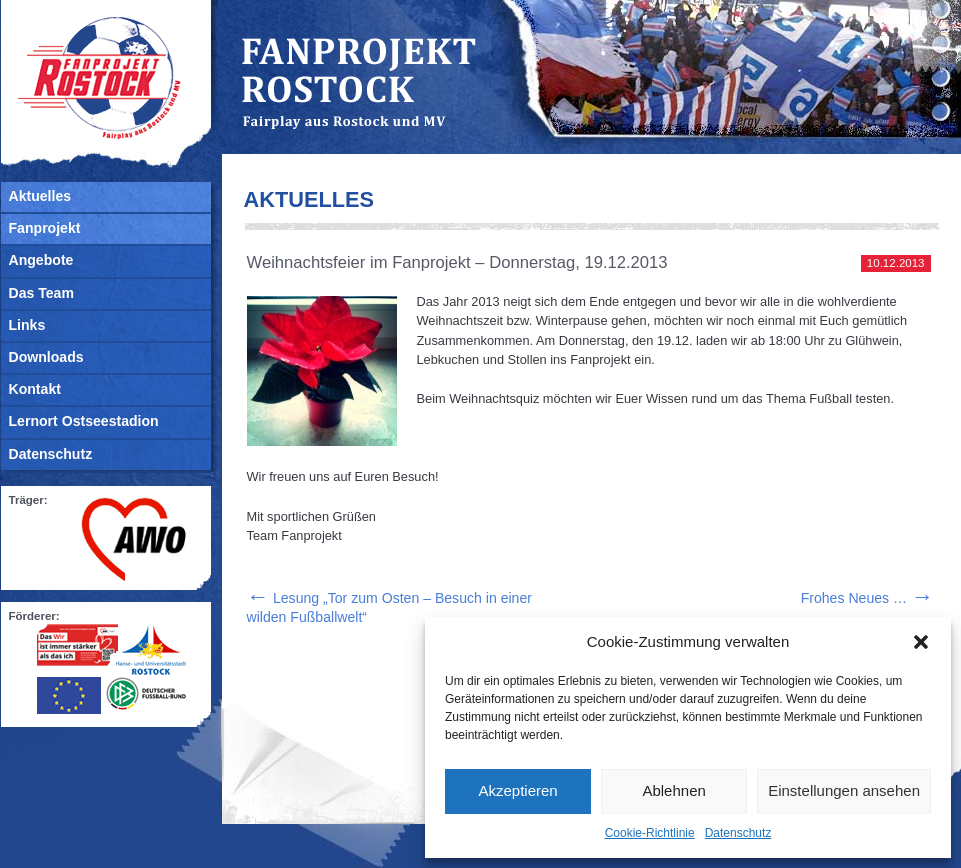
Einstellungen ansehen (844, 790)
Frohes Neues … (867, 598)
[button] (921, 642)
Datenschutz (738, 833)
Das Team (41, 293)
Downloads (46, 357)
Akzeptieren (517, 790)
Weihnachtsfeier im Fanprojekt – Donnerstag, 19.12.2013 (457, 262)
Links (27, 325)
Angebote (41, 260)
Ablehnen (673, 790)
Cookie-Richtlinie (650, 833)
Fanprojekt (45, 228)
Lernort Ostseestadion (84, 421)
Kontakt (35, 389)
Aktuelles (40, 196)
